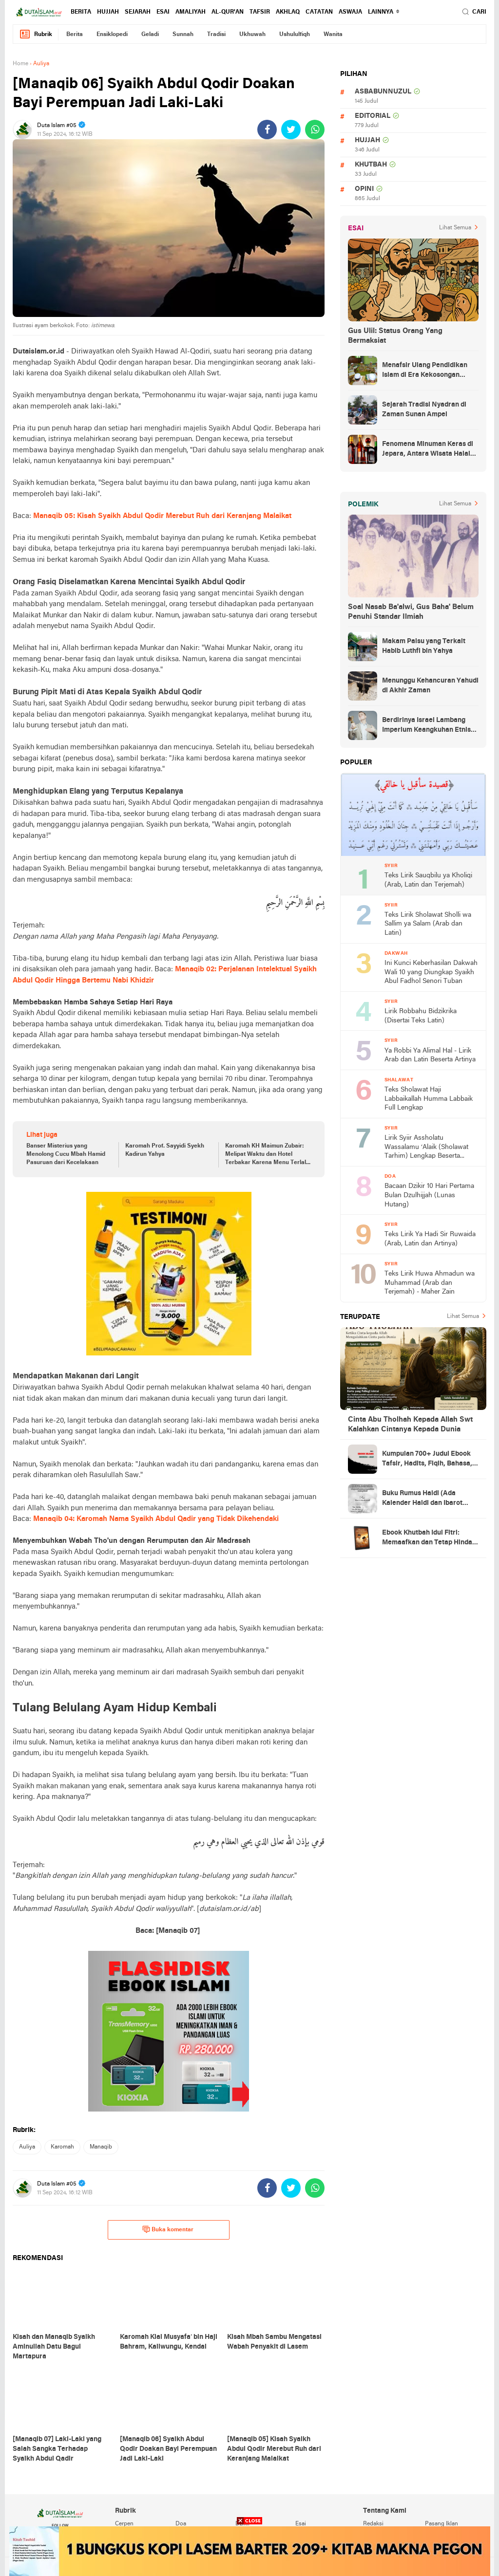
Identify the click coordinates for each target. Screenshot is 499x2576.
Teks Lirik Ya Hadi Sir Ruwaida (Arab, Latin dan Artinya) (430, 1239)
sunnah (183, 34)
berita (81, 12)
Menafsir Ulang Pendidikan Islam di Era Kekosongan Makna (424, 371)
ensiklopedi (112, 34)
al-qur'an (227, 12)
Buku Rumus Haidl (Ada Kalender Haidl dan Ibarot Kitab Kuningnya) (422, 1499)
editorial (372, 116)
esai (163, 12)
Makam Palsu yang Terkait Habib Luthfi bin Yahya (423, 646)
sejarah (138, 12)
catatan (319, 12)
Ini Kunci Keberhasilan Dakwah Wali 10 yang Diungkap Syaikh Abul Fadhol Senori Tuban (431, 972)
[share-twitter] (291, 129)
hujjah (108, 12)
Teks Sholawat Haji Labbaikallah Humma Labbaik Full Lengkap (428, 1099)
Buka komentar (167, 2229)
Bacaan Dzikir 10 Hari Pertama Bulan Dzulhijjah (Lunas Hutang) (429, 1195)
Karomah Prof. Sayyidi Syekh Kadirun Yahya (164, 1150)
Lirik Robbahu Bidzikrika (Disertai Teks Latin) (420, 1016)
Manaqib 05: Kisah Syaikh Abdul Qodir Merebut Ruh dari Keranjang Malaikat (162, 516)
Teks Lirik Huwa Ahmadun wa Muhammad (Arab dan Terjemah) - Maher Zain (429, 1283)
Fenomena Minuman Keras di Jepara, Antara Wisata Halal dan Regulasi (427, 450)
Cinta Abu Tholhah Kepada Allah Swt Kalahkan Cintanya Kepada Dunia (410, 1424)
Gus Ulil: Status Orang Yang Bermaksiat (395, 336)
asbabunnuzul (383, 91)
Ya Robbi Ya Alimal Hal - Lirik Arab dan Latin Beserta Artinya (430, 1055)
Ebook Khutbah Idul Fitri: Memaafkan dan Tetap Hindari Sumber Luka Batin (429, 1538)
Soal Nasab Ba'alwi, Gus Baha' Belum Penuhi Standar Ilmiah (411, 612)
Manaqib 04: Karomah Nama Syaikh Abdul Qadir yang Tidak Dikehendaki (156, 1519)
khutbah (371, 164)
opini (364, 189)
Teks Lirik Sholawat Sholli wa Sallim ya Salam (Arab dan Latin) (427, 924)
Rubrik (35, 34)
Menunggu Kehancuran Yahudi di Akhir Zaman (430, 685)
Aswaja (350, 12)
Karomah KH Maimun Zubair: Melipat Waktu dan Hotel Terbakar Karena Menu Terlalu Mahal (267, 1155)
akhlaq (288, 12)
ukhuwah (252, 34)
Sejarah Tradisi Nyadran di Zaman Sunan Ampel (424, 409)
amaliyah (190, 12)
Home (20, 64)
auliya (27, 2147)
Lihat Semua (455, 228)
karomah (62, 2147)
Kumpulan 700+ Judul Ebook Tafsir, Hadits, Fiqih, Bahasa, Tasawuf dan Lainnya (427, 1459)
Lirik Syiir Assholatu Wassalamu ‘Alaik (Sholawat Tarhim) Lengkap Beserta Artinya (426, 1147)
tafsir (260, 12)
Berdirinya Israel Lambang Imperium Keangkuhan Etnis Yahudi (426, 726)
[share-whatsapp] (315, 129)
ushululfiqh (294, 34)
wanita (333, 34)
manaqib (101, 2147)
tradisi (216, 34)
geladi (150, 34)
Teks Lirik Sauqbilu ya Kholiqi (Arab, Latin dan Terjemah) (428, 880)
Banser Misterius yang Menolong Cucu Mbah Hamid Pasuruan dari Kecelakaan (65, 1154)
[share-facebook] (267, 129)
